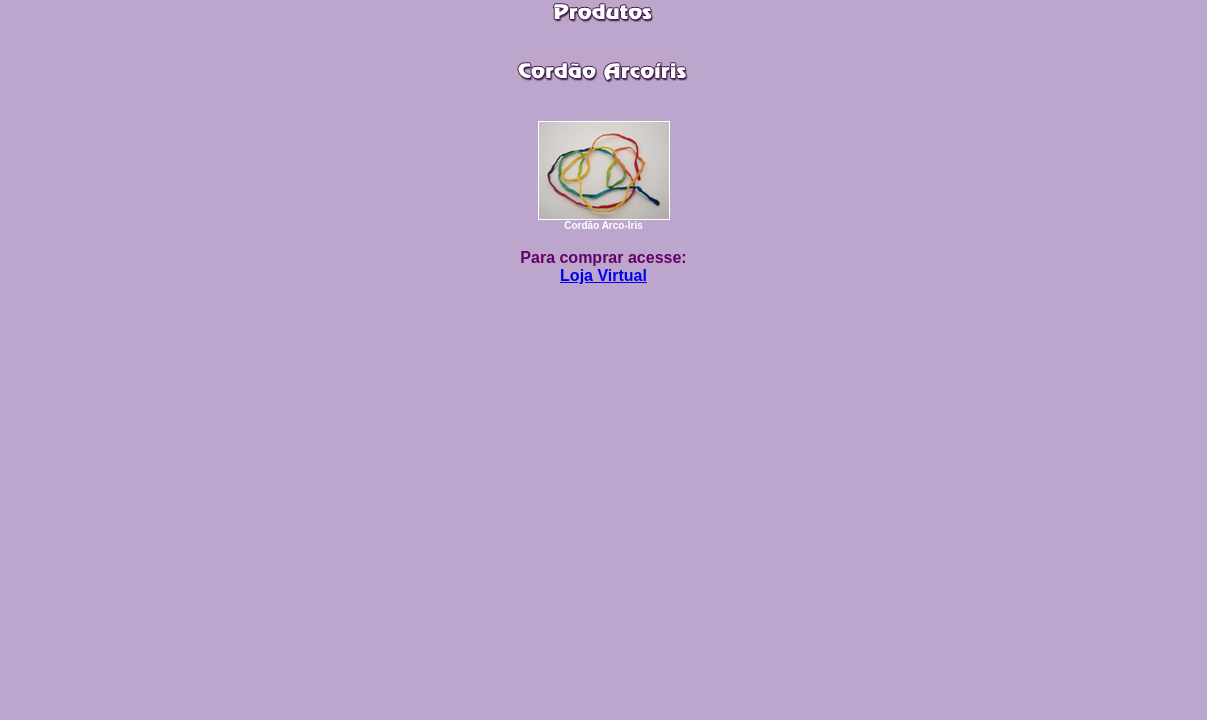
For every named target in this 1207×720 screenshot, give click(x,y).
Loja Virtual (603, 275)
